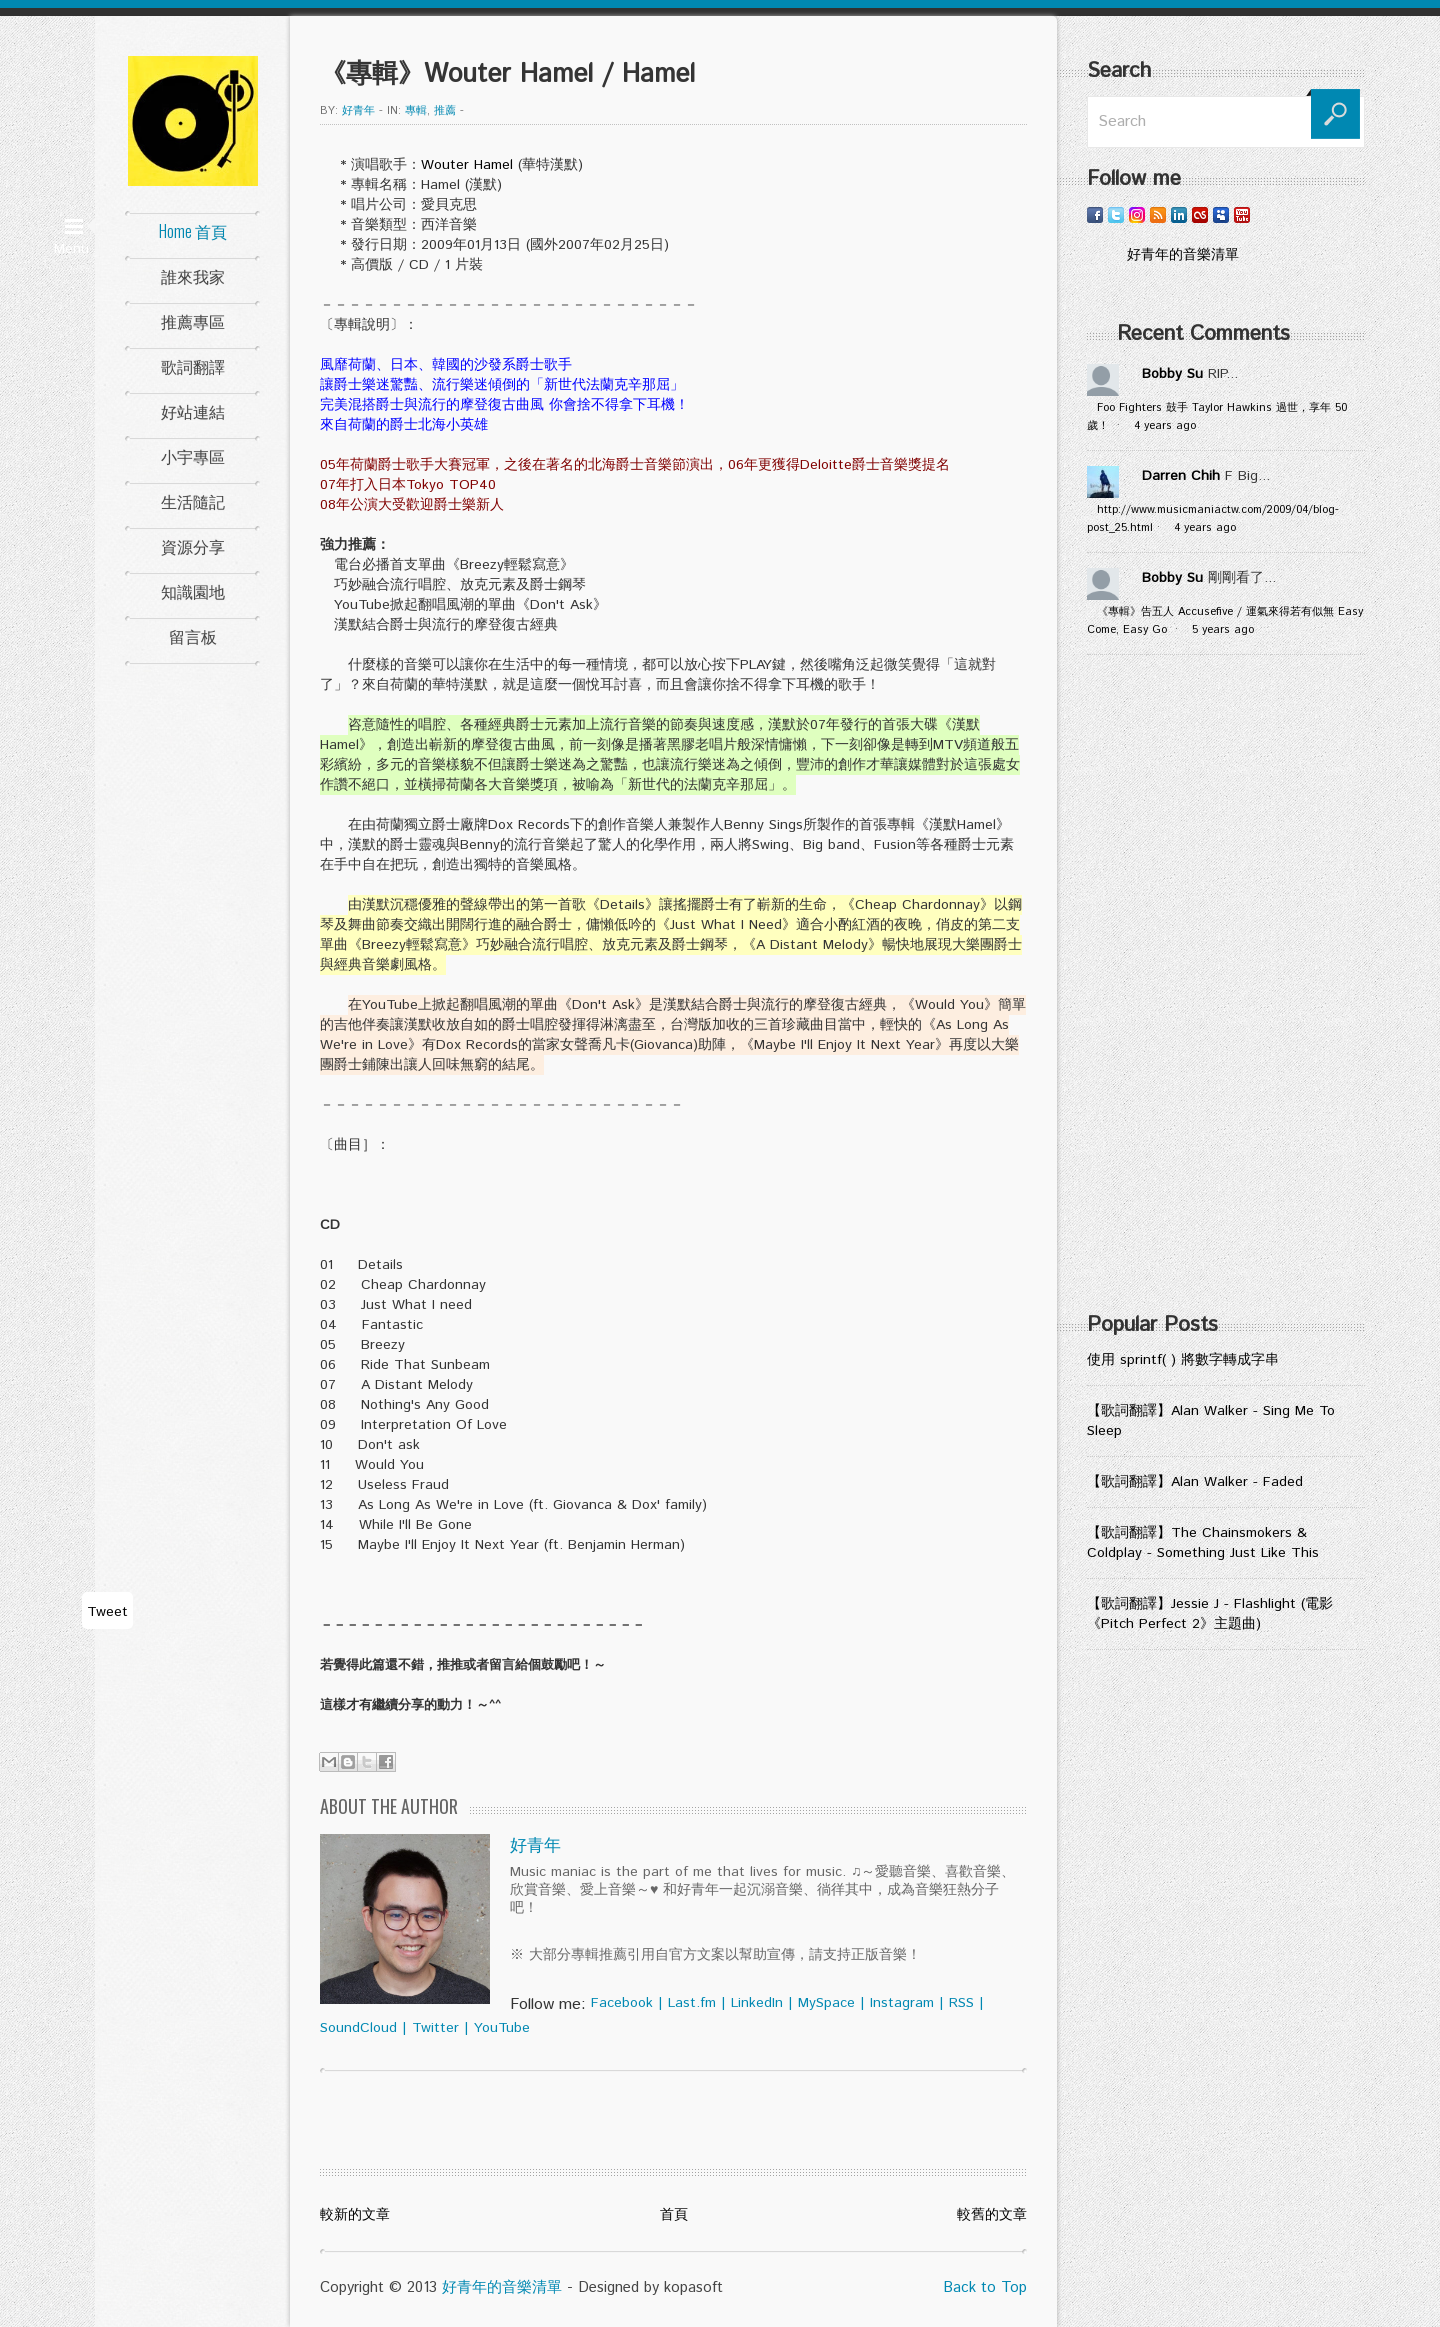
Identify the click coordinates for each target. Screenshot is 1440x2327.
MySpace (826, 2003)
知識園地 (193, 591)
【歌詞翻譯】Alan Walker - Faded (1195, 1482)
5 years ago (1223, 630)
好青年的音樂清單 (502, 2287)
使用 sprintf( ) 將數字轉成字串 (1183, 1360)
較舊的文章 (992, 2215)
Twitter (435, 2028)
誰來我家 (193, 276)
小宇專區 (193, 456)
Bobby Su (1172, 374)
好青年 (358, 111)
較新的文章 (355, 2215)
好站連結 (193, 411)
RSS (961, 2003)
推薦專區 (193, 321)
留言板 (193, 636)
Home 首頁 (193, 231)
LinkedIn (757, 2003)
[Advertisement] (1226, 990)
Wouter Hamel (467, 165)
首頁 (674, 2215)
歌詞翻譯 (193, 366)
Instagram (902, 2003)
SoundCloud (358, 2028)
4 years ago (1165, 426)
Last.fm (692, 2003)
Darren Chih (1181, 476)
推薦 (445, 111)
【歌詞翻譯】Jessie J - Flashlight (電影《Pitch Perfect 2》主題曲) (1210, 1614)
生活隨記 (193, 501)
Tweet (107, 1612)
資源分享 (193, 546)
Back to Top (985, 2287)
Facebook (622, 2003)
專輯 (416, 111)
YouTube (502, 2028)
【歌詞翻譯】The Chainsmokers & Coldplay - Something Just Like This (1203, 1543)
